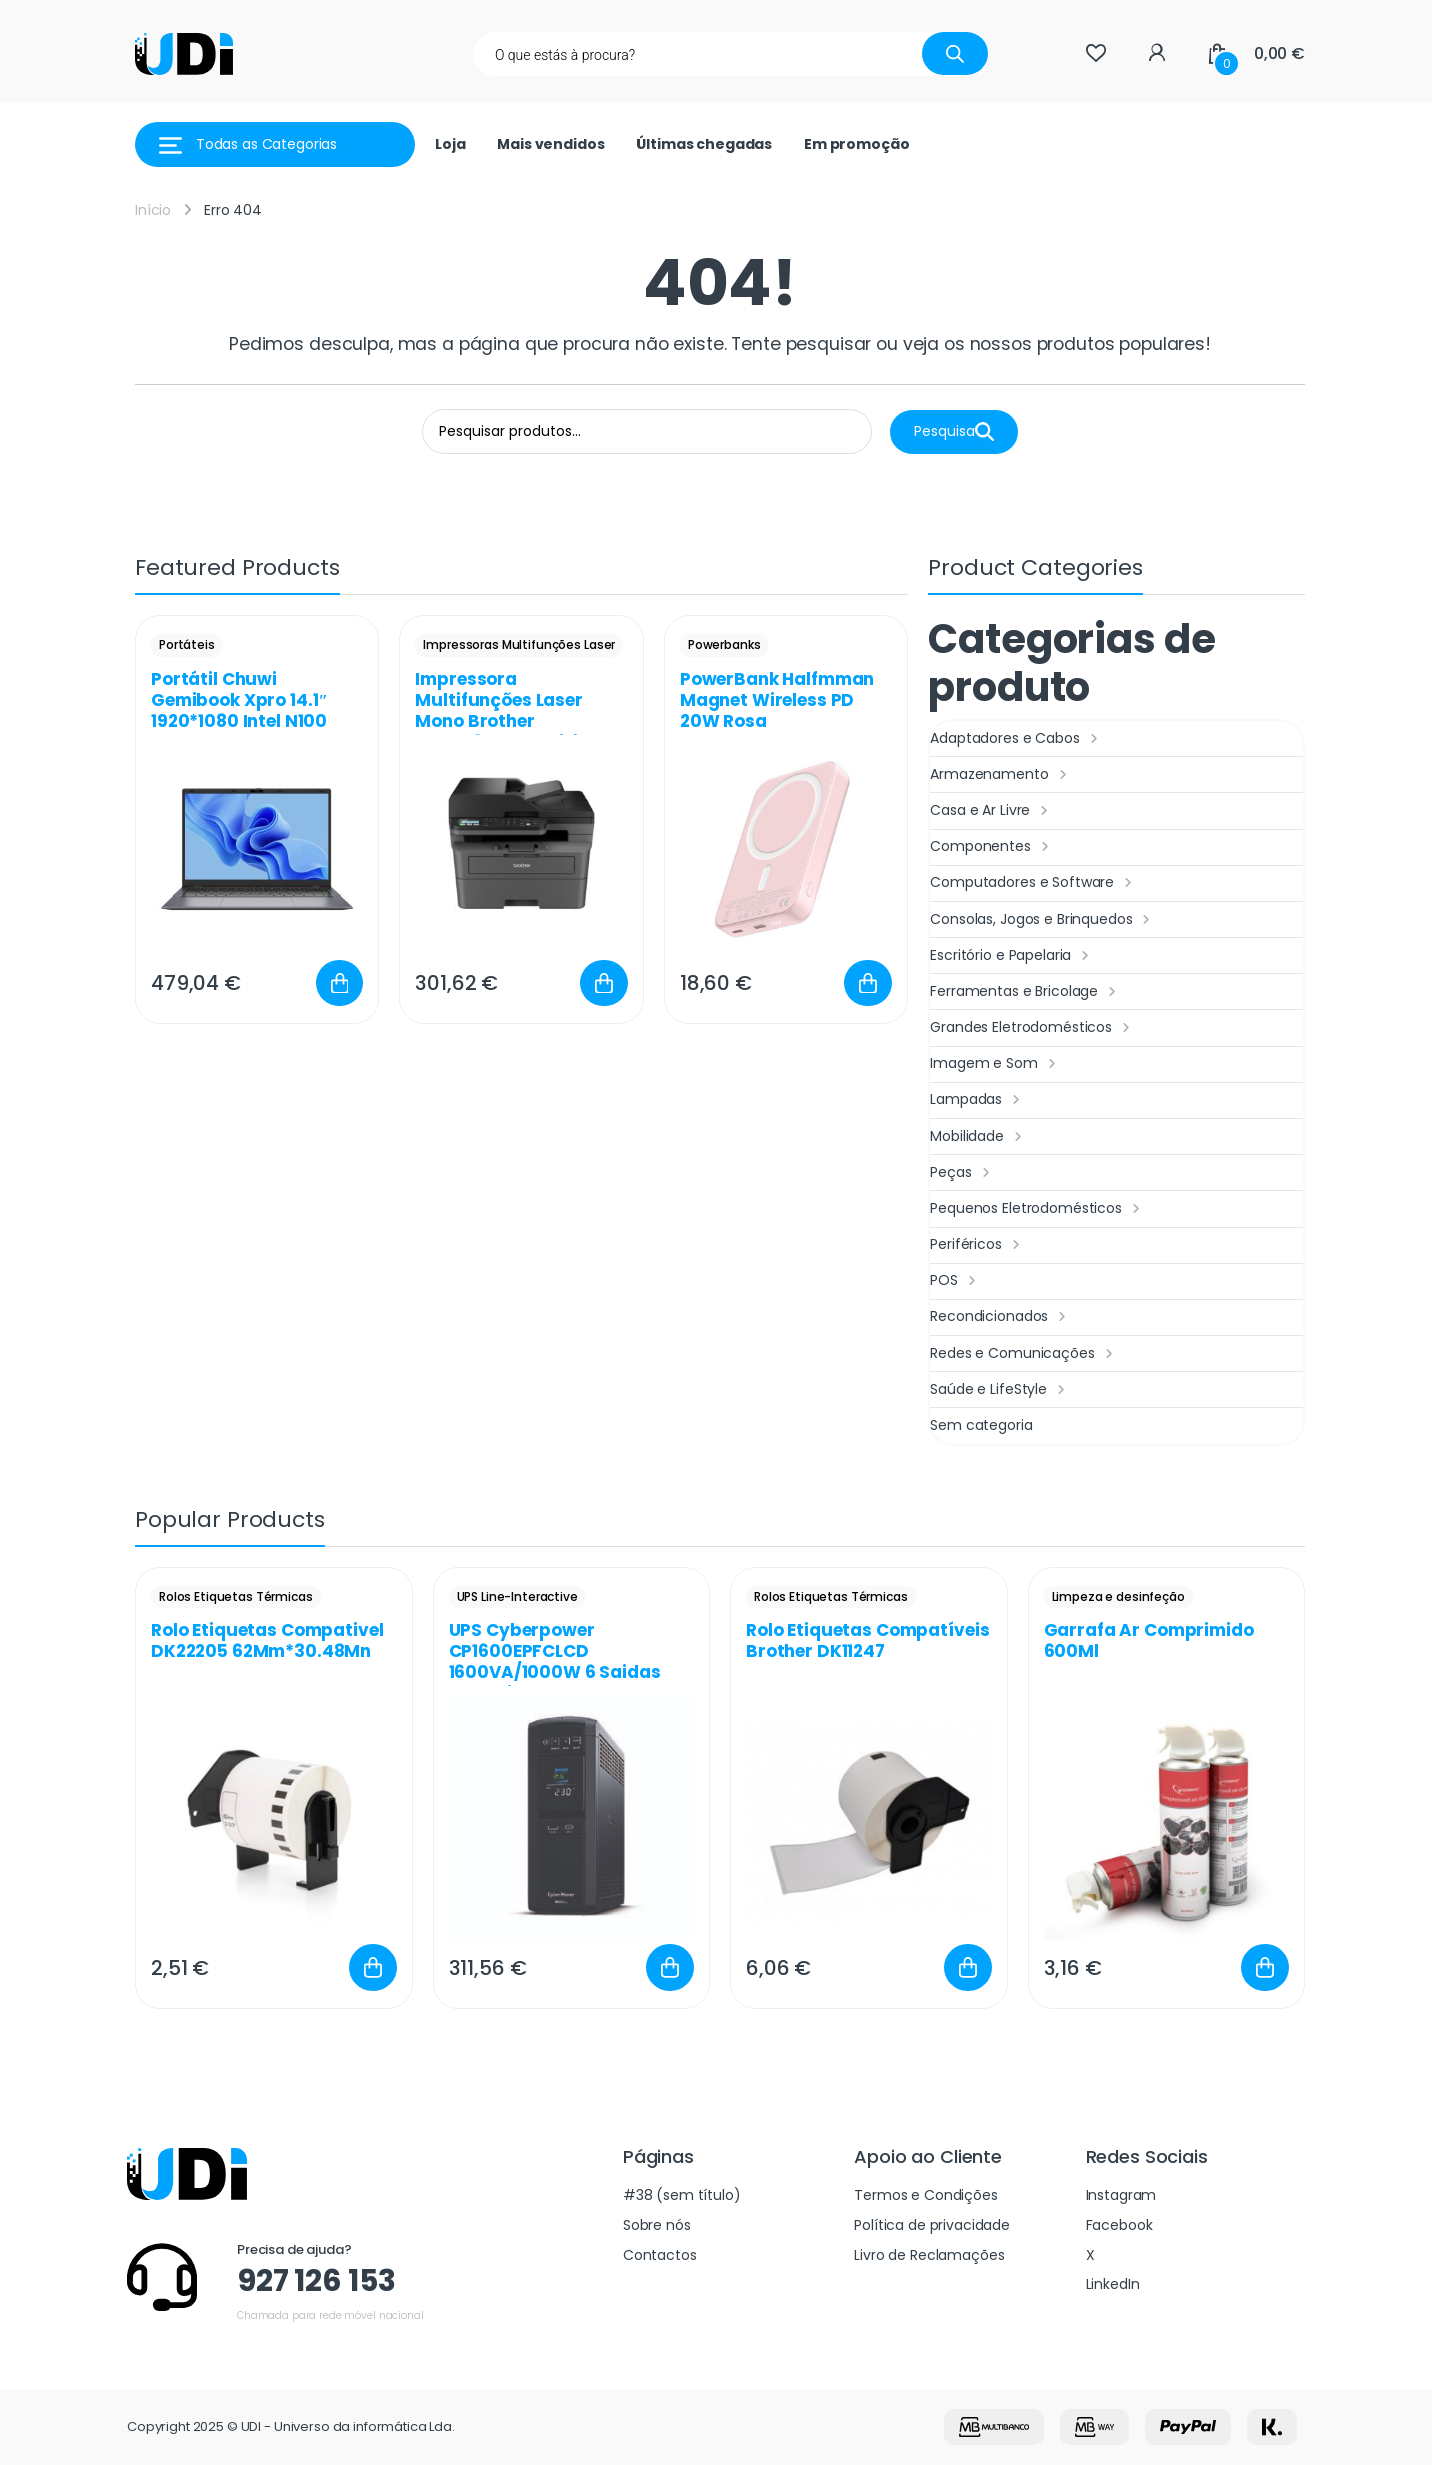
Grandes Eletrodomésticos (1032, 1028)
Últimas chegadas (704, 144)
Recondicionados (1000, 1317)
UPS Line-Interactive (517, 1596)
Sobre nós (657, 2225)
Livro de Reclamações (929, 2255)
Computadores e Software (1033, 883)
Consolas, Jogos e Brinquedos (1042, 920)
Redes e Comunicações (1023, 1354)
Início (153, 210)
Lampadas (977, 1100)
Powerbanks (724, 644)
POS (955, 1281)
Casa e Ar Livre (991, 811)
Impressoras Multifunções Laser (519, 644)
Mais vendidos (550, 144)
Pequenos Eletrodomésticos (1037, 1209)
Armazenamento (1000, 775)
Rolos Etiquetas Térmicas (236, 1596)
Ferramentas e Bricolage (1025, 992)
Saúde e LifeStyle (999, 1390)
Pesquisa (954, 431)
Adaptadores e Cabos (1016, 739)
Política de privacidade (932, 2225)
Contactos (660, 2255)
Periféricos (977, 1245)
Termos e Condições (925, 2195)
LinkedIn (1113, 2284)
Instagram (1121, 2195)
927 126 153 (316, 2281)
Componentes (991, 847)
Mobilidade (978, 1137)
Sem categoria (981, 1425)
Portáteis (187, 644)
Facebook (1119, 2225)
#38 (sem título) (682, 2195)
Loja (450, 144)
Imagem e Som (995, 1064)
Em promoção (856, 144)
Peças (962, 1173)
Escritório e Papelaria (1012, 956)
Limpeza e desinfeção (1118, 1596)
